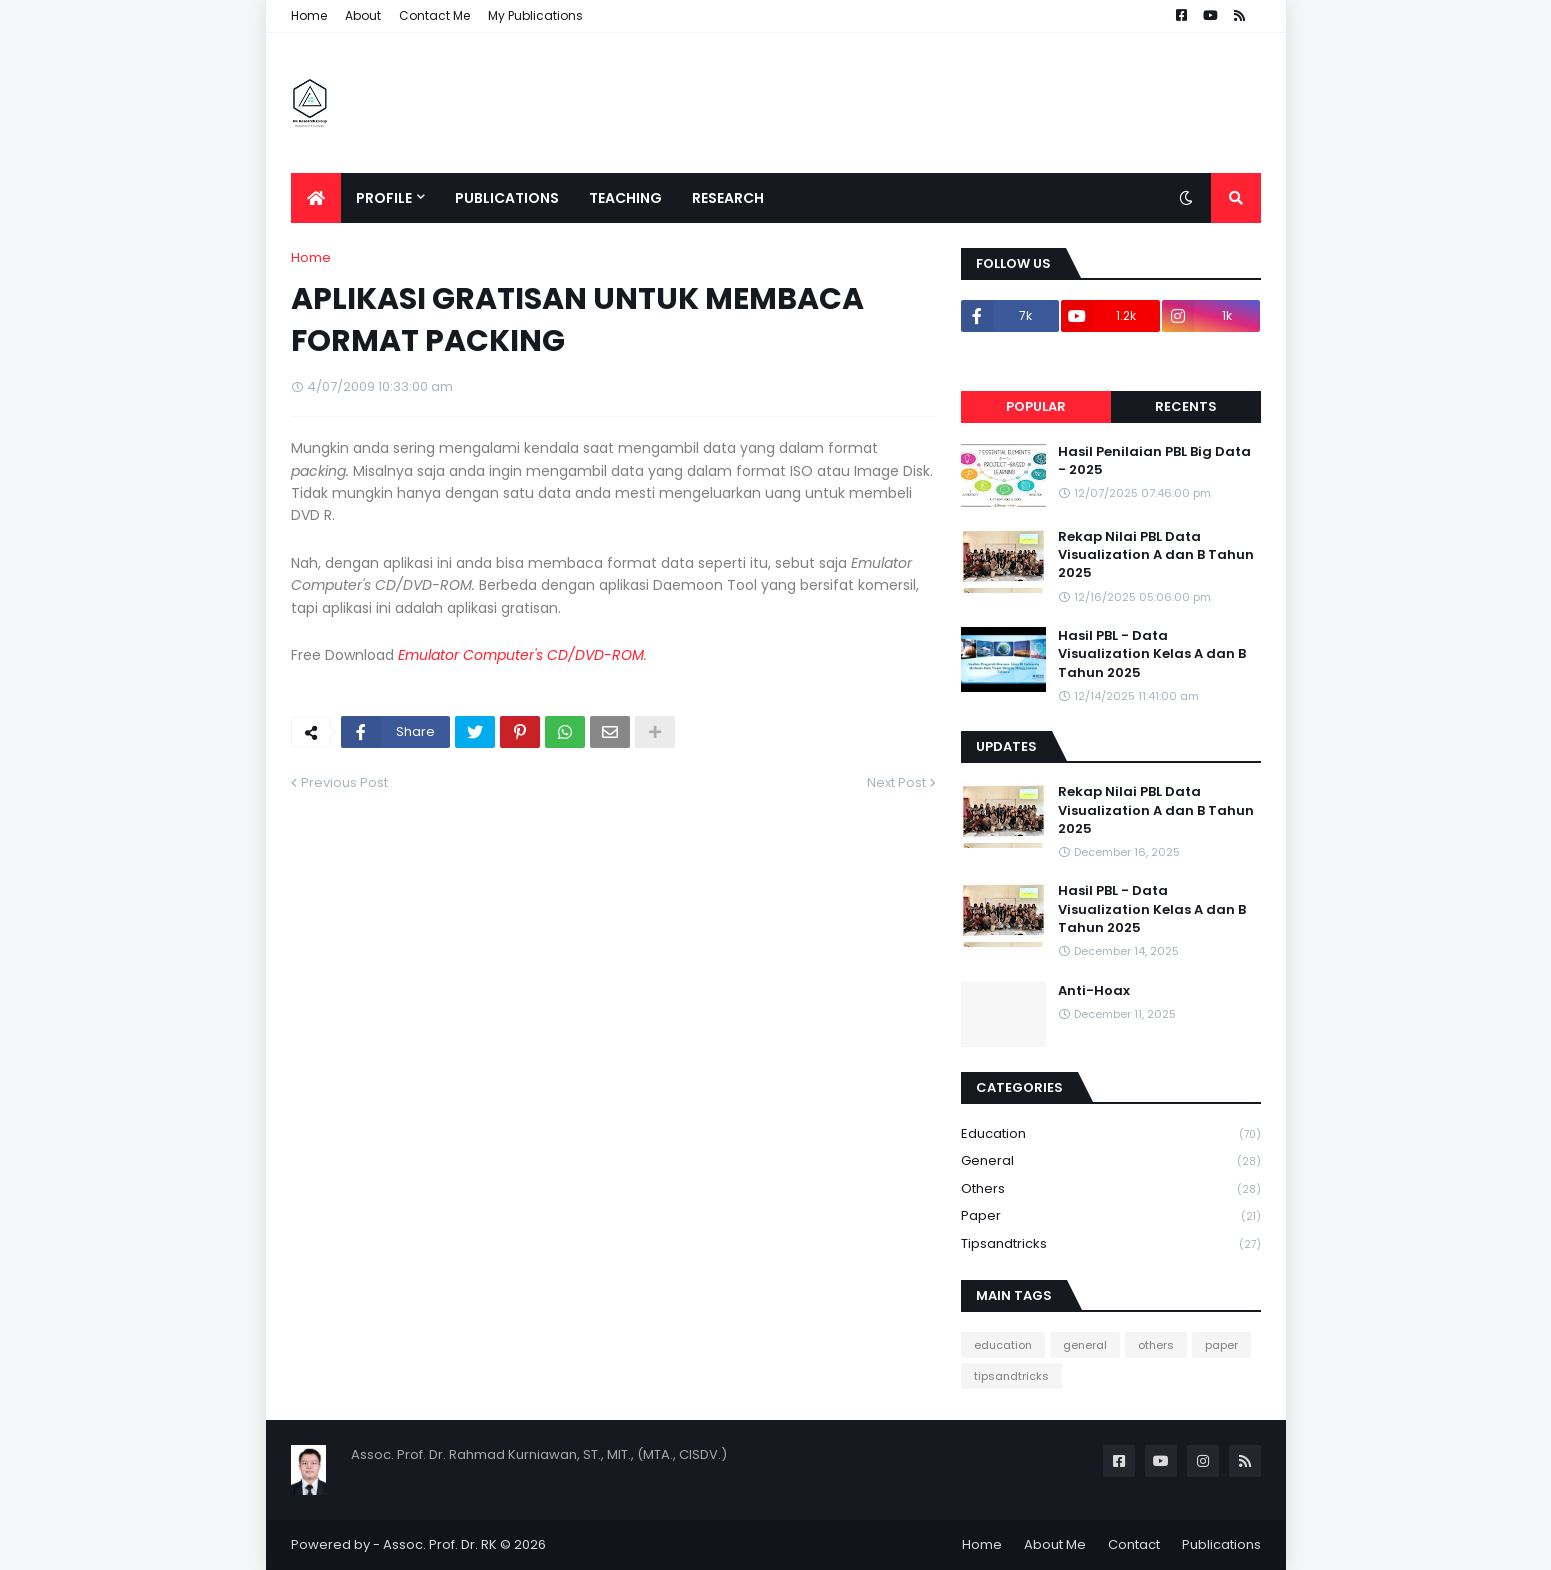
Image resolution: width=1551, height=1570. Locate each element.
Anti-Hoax (1094, 991)
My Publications (535, 15)
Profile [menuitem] (384, 198)
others (1111, 1189)
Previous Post (344, 782)
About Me (1055, 1544)
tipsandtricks (1111, 1244)
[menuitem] (316, 198)
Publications (1221, 1544)
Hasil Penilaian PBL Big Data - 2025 (1154, 461)
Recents (1186, 406)
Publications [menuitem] (507, 198)
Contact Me (434, 15)
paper (1111, 1216)
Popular (1036, 406)
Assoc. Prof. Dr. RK (440, 1544)
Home (309, 15)
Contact (1134, 1544)
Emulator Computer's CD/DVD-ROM (521, 655)
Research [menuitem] (728, 198)
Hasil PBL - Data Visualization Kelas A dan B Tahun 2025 (1152, 654)
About (363, 15)
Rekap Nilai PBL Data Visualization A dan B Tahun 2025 (1156, 555)
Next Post (896, 782)
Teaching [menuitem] (625, 198)
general (1111, 1161)
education (1111, 1134)
